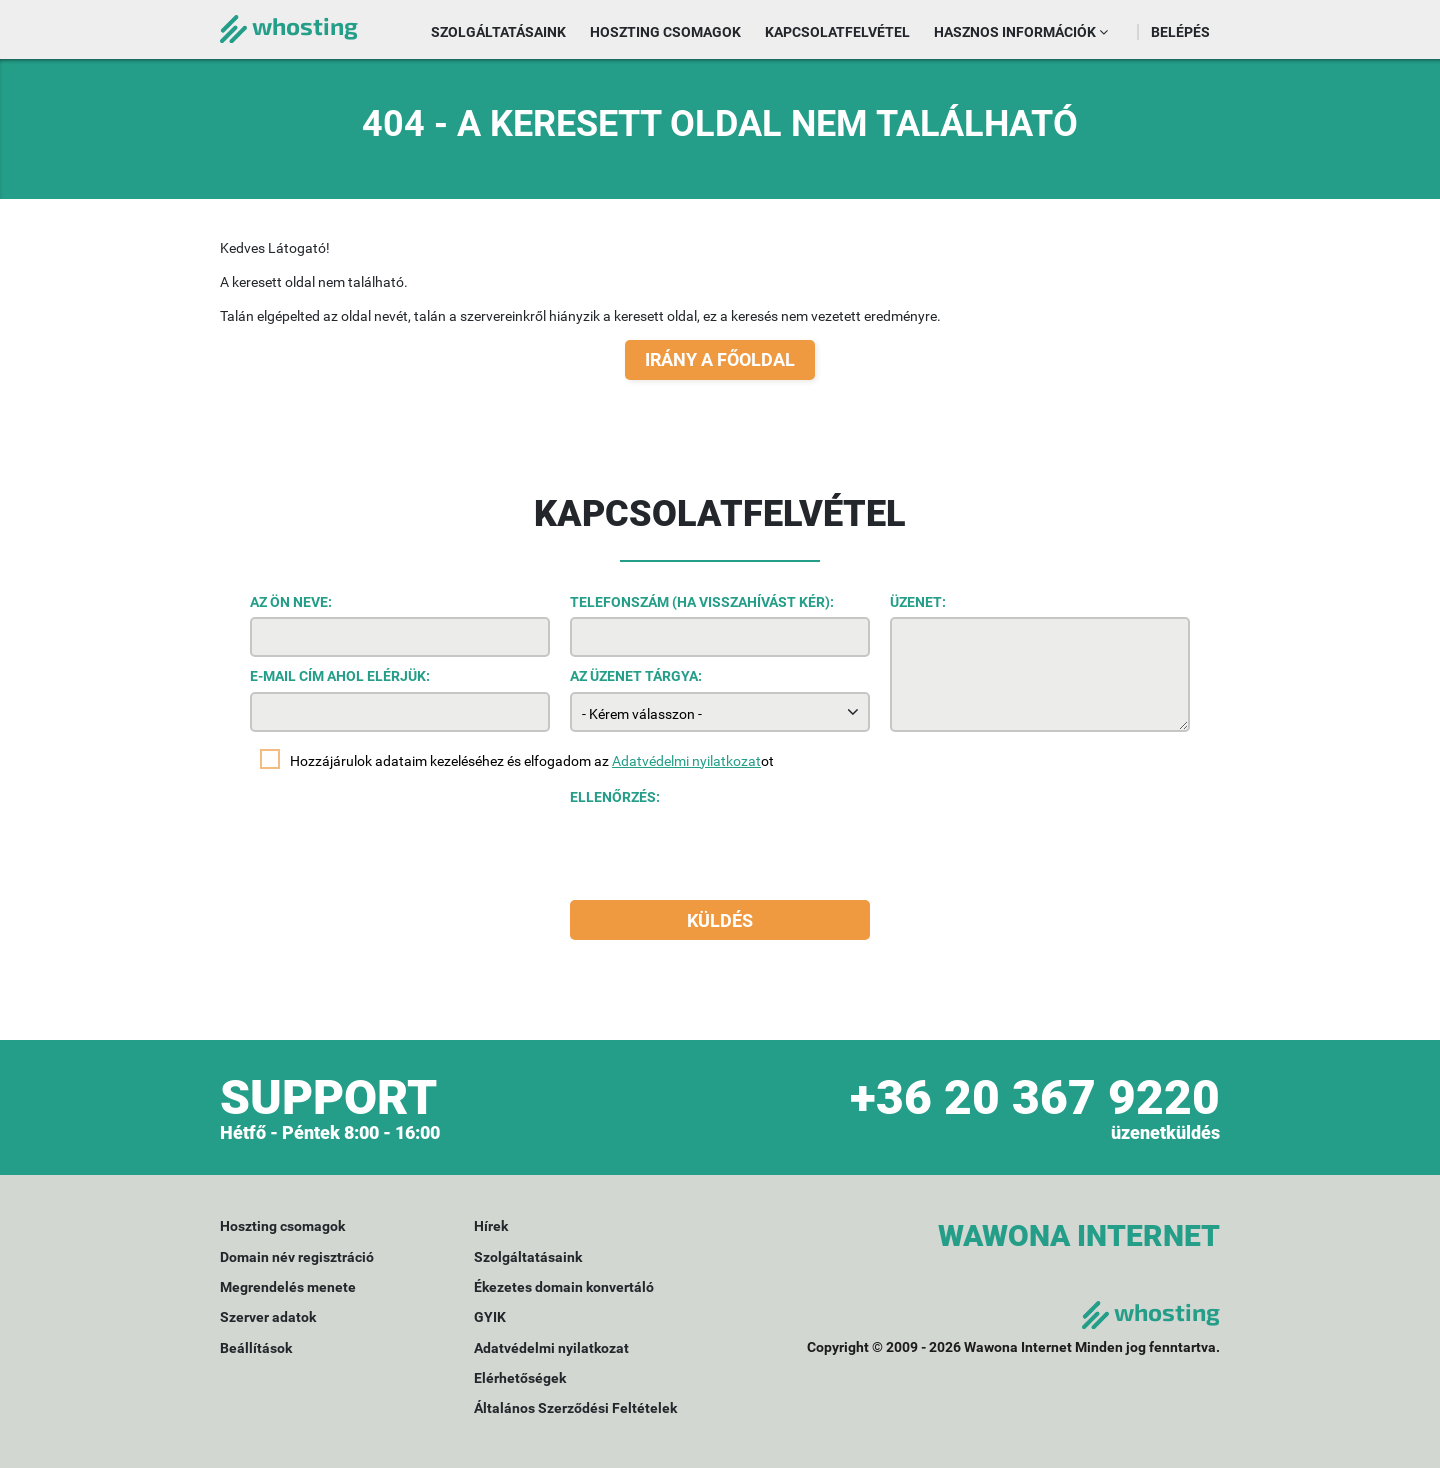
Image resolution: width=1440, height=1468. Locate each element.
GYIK (490, 1317)
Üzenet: (918, 602)
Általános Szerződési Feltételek (575, 1408)
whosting (289, 25)
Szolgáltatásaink (498, 32)
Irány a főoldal (720, 359)
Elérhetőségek (520, 1378)
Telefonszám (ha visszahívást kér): (702, 602)
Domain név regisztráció (297, 1257)
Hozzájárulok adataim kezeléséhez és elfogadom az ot (532, 761)
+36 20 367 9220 (1035, 1097)
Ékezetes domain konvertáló (564, 1287)
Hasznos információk (1021, 32)
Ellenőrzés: (615, 797)
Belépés (1180, 32)
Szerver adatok (268, 1317)
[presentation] (722, 851)
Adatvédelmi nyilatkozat (686, 761)
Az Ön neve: (291, 602)
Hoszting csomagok (665, 32)
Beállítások (256, 1348)
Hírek (491, 1226)
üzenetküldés (1165, 1132)
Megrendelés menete (288, 1287)
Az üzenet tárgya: (636, 676)
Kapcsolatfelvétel (837, 32)
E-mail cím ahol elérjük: (340, 676)
